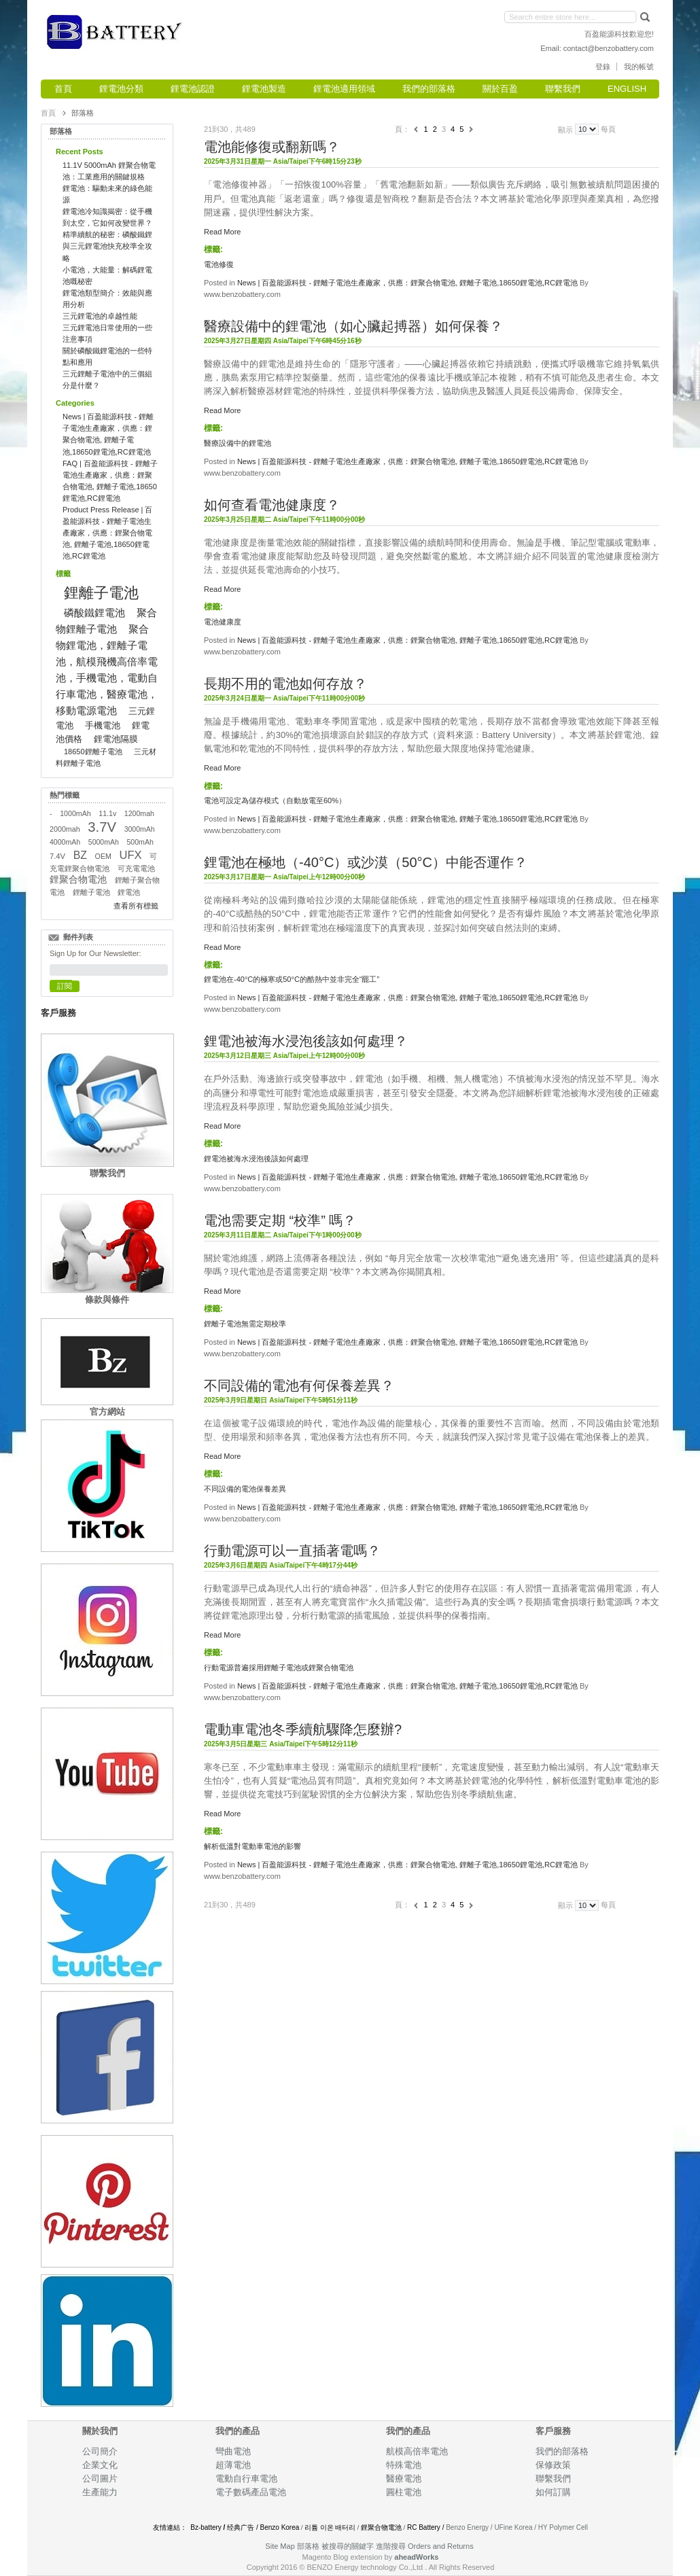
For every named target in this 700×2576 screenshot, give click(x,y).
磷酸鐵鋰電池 (94, 612)
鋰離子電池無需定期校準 (245, 1324)
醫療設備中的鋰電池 (237, 443)
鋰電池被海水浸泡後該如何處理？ (306, 1041)
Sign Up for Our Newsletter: (95, 953)
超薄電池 (233, 2465)
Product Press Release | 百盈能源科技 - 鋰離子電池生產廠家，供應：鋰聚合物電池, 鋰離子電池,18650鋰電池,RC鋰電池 (107, 533)
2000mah (65, 829)
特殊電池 (403, 2465)
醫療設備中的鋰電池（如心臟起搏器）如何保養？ (353, 326)
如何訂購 (553, 2492)
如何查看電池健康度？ (272, 504)
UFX (131, 855)
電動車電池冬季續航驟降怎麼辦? (303, 1729)
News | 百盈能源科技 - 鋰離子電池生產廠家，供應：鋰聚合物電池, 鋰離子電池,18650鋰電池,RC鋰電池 (407, 283)
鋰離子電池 (101, 592)
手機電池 (102, 725)
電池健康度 (222, 622)
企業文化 (100, 2465)
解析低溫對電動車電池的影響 (252, 1846)
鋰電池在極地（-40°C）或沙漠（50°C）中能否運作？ (365, 862)
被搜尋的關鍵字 (347, 2546)
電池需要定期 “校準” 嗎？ (280, 1220)
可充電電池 (136, 868)
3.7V (102, 826)
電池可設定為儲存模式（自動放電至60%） (275, 800)
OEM (103, 856)
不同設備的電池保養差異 (245, 1489)
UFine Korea (513, 2527)
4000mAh (65, 842)
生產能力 (100, 2492)
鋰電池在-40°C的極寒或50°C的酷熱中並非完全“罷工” (291, 979)
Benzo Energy (467, 2527)
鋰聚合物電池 (78, 880)
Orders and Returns (441, 2546)
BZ (80, 855)
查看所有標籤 (135, 906)
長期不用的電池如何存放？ (285, 683)
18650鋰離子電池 (93, 751)
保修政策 (553, 2465)
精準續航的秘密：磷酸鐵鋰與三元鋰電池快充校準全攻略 (107, 246)
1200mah (139, 813)
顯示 (565, 129)
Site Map (279, 2546)
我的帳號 (639, 67)
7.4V (57, 856)
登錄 (602, 67)
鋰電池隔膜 (116, 739)
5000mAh (103, 842)
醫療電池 (403, 2478)
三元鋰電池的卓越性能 (100, 316)
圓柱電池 (404, 2492)
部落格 (308, 2546)
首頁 (48, 113)
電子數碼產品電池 (250, 2492)
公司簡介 (100, 2451)
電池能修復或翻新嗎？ (272, 146)
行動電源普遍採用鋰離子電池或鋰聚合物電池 (278, 1667)
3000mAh (139, 829)
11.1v (107, 813)
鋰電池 (129, 892)
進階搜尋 (391, 2546)
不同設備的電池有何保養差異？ (299, 1385)
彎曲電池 (234, 2451)
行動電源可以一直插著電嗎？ (292, 1550)
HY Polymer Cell (563, 2527)
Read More (222, 232)
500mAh (140, 842)
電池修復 (219, 264)
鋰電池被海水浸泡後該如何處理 (256, 1158)
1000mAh (75, 813)
